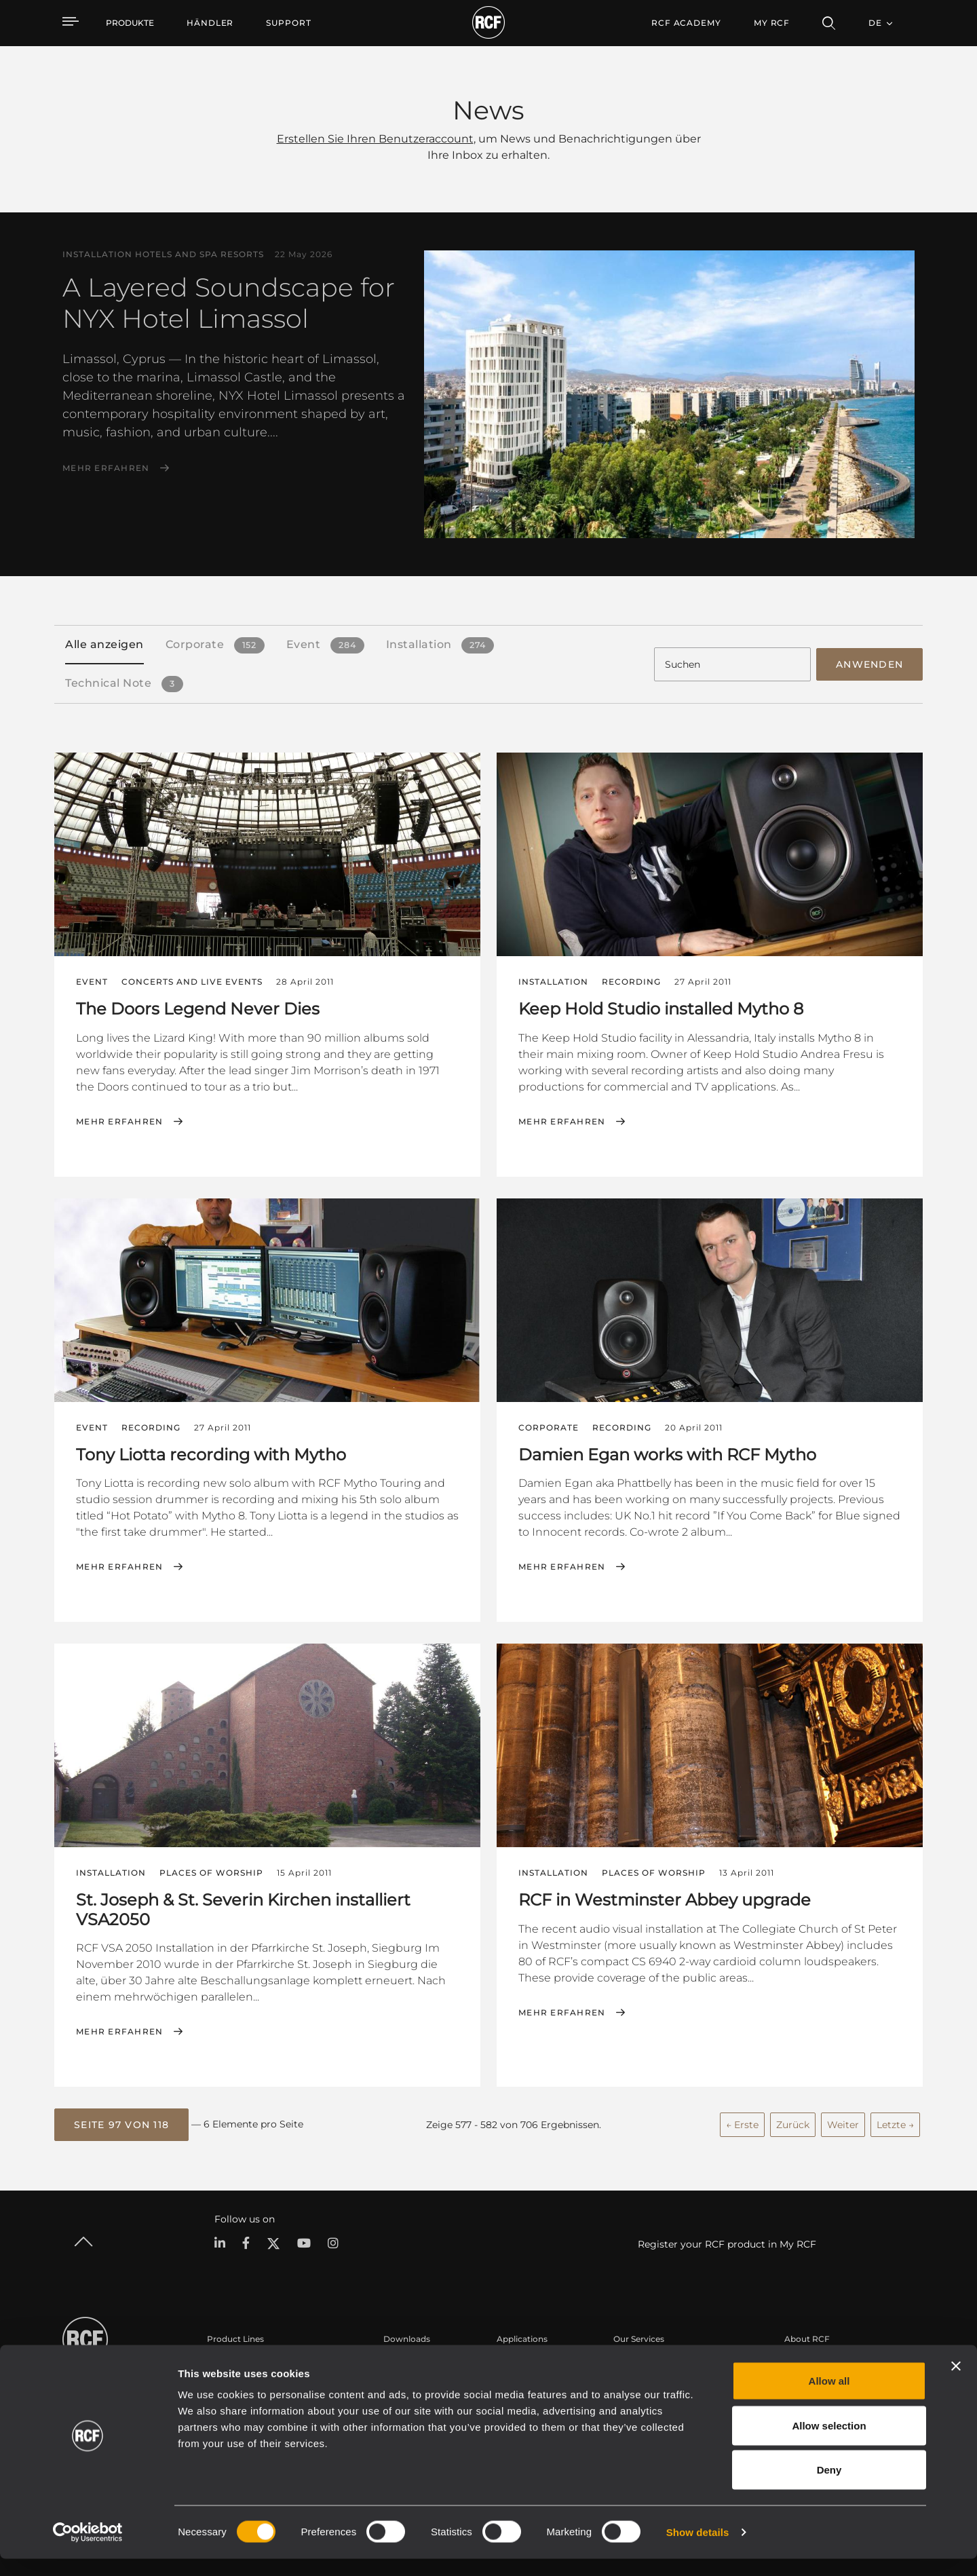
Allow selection (829, 2442)
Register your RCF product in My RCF (727, 2241)
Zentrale (801, 2361)
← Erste (742, 2121)
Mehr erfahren (105, 468)
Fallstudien (519, 2361)
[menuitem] (210, 23)
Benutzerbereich (647, 2361)
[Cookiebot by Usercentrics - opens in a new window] (87, 2549)
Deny (829, 2487)
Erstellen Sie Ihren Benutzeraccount (375, 138)
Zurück (792, 2121)
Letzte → (895, 2121)
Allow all (829, 2398)
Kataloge (401, 2361)
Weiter (843, 2121)
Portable (224, 2361)
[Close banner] (956, 2383)
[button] (121, 2122)
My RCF (772, 23)
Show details (697, 2549)
